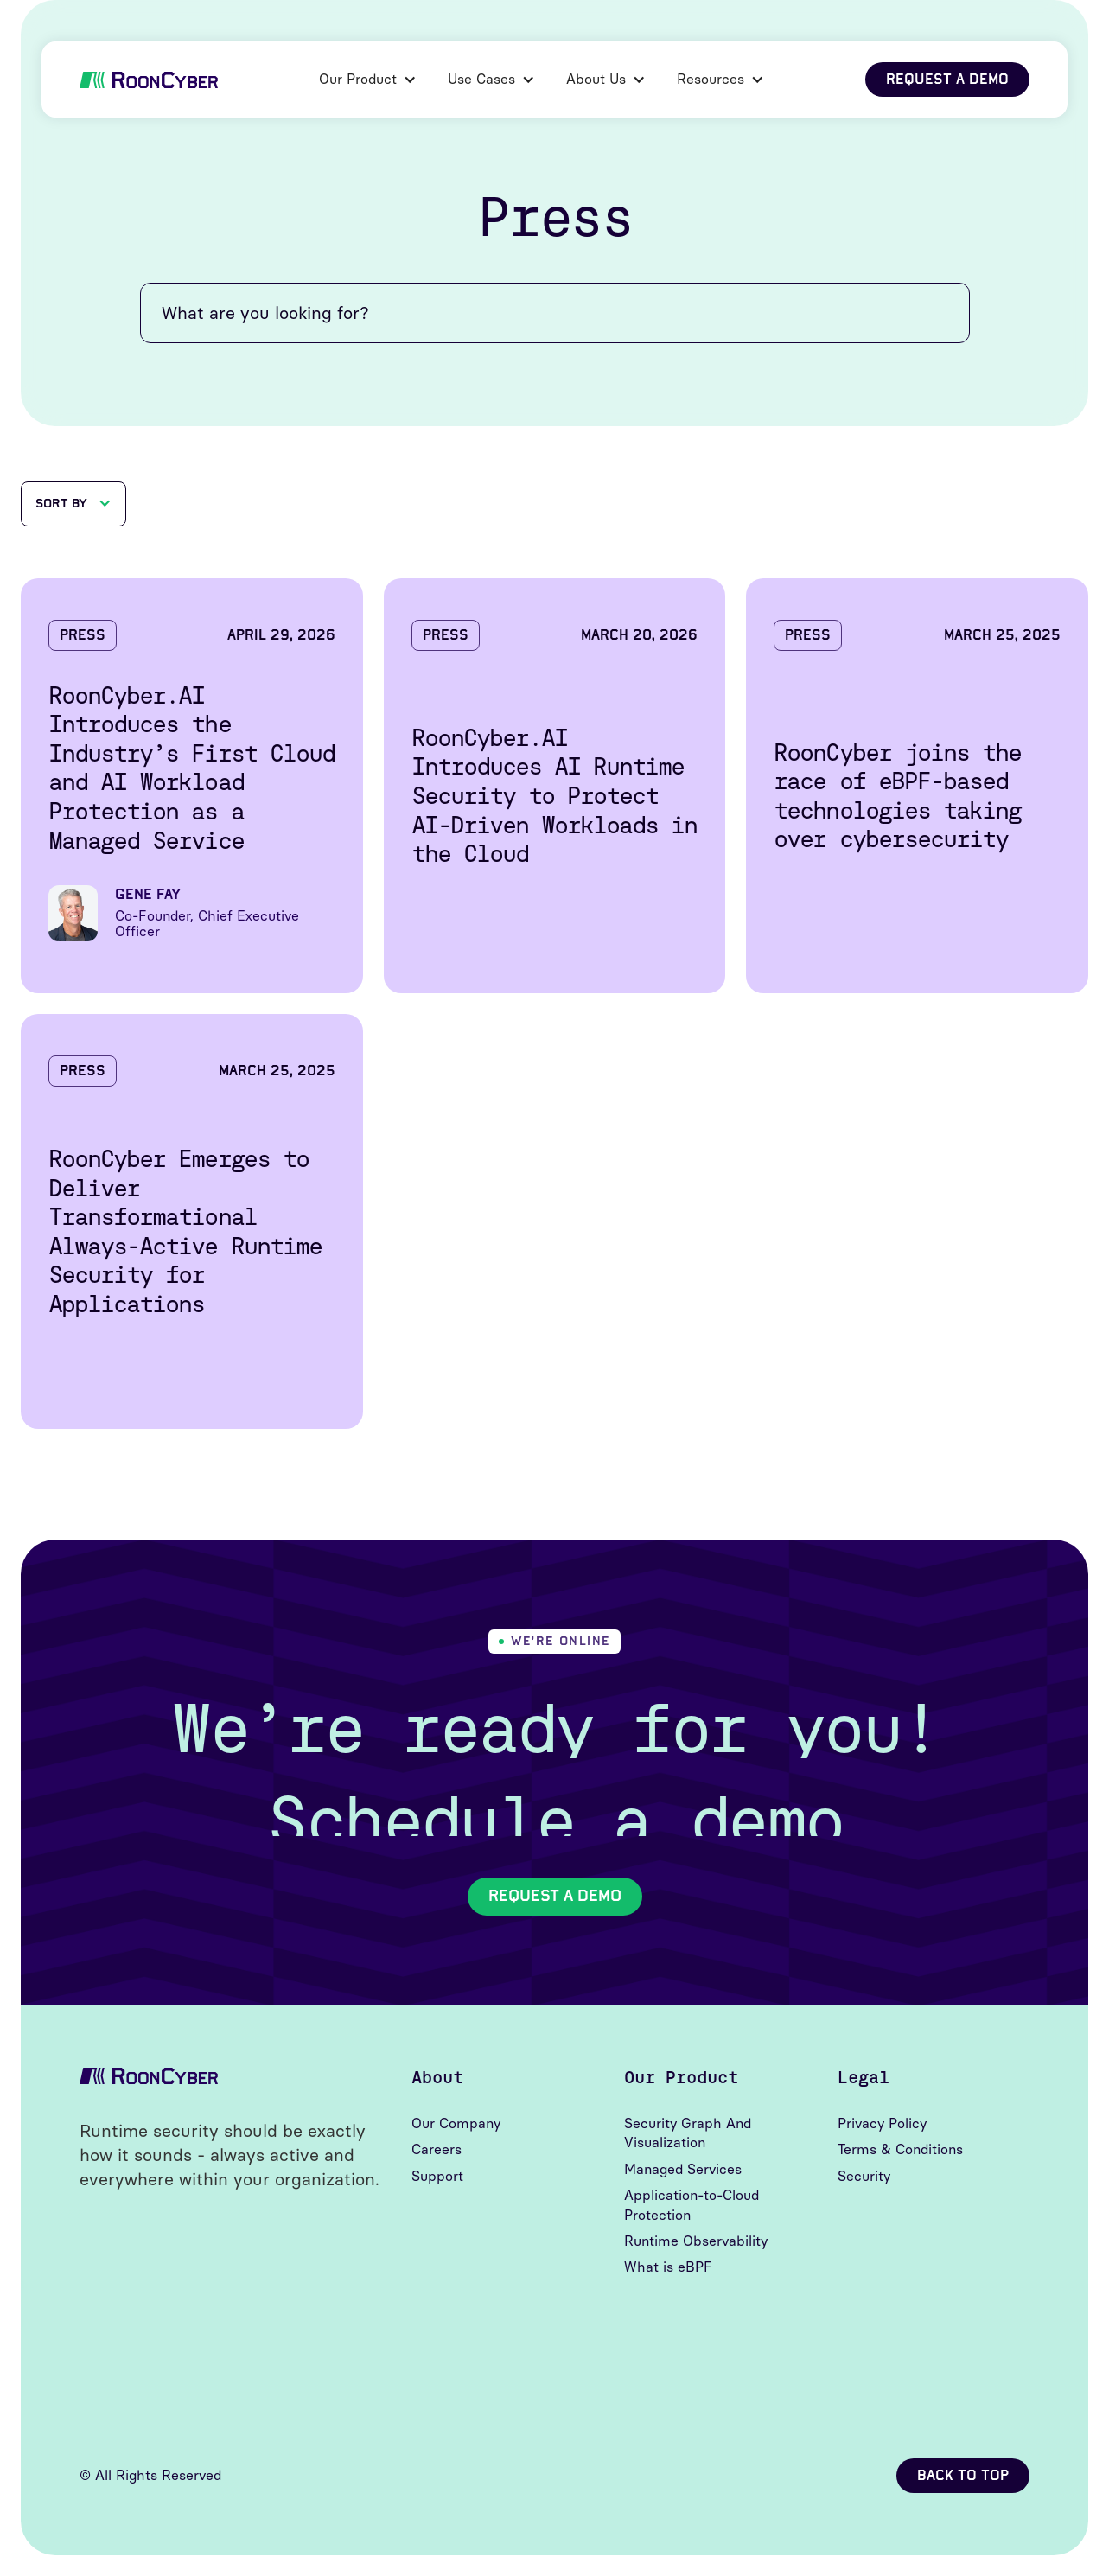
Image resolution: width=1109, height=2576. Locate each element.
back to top (963, 2475)
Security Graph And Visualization (687, 2133)
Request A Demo (554, 1895)
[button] (368, 79)
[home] (149, 79)
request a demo (947, 79)
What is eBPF (668, 2267)
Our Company (455, 2123)
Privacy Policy (882, 2123)
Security (864, 2176)
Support (437, 2176)
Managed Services (683, 2169)
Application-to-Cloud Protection (691, 2204)
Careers (436, 2149)
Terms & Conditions (900, 2149)
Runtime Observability (696, 2241)
